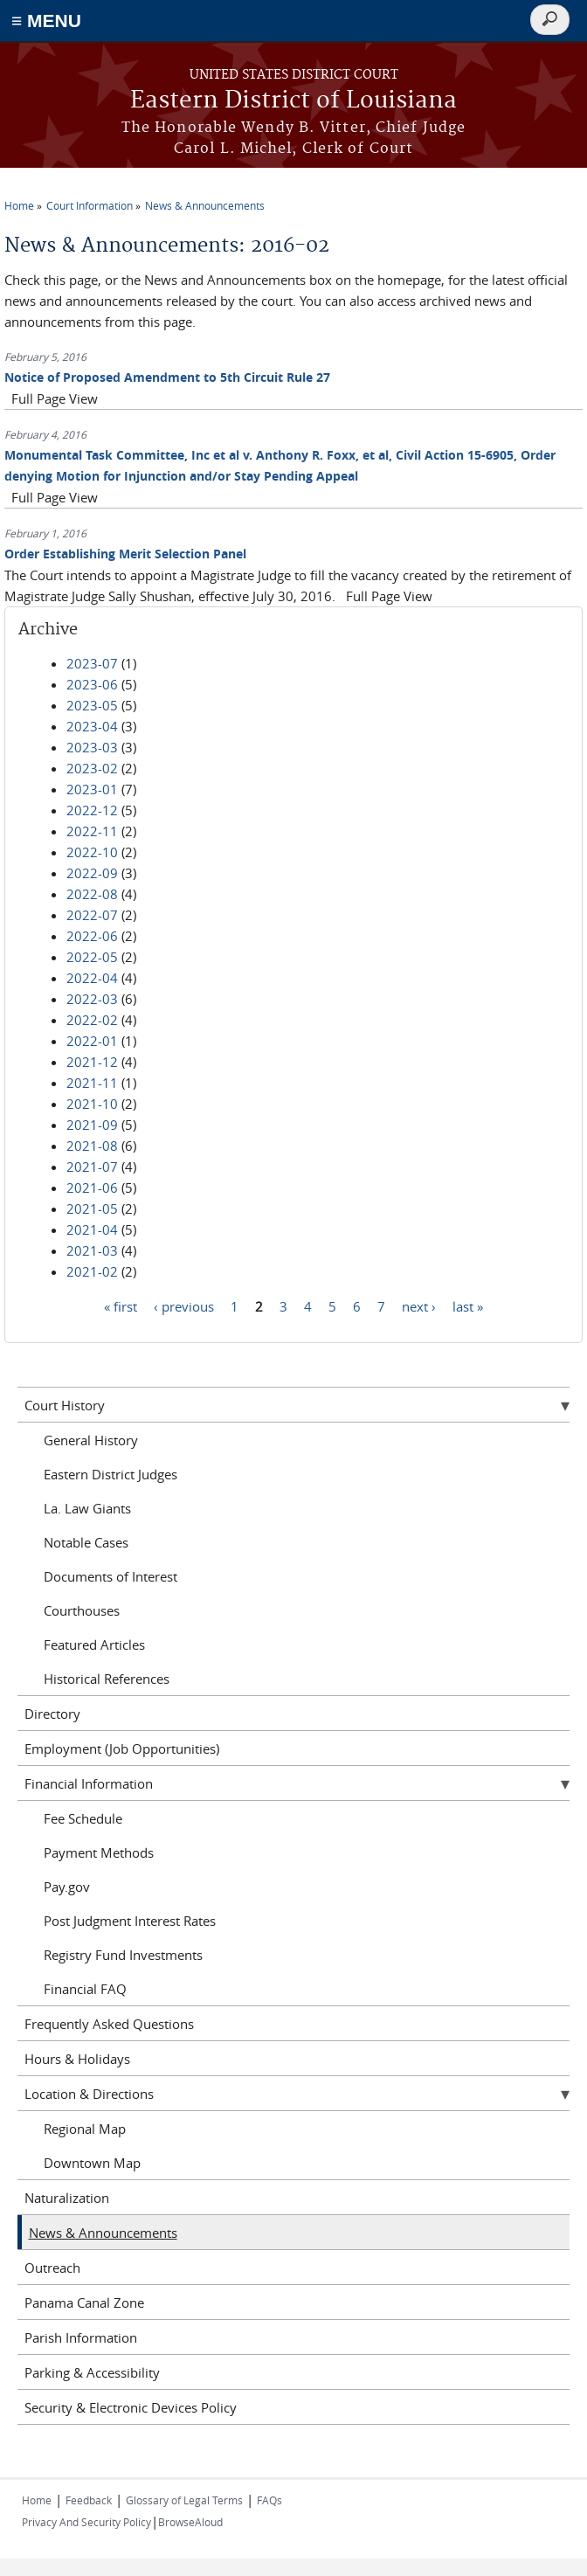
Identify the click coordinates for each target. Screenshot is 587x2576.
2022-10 (92, 852)
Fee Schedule (83, 1818)
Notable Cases (86, 1542)
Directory (52, 1713)
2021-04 (92, 1229)
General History (91, 1440)
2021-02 (92, 1271)
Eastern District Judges (110, 1474)
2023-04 (92, 726)
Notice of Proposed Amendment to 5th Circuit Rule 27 (167, 377)
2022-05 (92, 957)
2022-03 (92, 999)
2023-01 (92, 789)
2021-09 (92, 1124)
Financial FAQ (85, 1989)
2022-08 (92, 894)
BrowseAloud (190, 2522)
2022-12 (92, 810)
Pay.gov (67, 1886)
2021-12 (92, 1061)
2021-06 (92, 1187)
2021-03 (92, 1250)
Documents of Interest (110, 1576)
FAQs (269, 2500)
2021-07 (92, 1166)
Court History (64, 1405)
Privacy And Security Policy (86, 2522)
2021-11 (92, 1082)
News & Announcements (205, 205)
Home (19, 205)
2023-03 (92, 747)
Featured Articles (94, 1644)
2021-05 (92, 1208)
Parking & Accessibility (92, 2372)
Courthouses (82, 1610)
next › (419, 1305)
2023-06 (92, 684)
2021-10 (92, 1103)
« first (120, 1305)
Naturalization (66, 2197)
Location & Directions (89, 2093)
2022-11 (92, 831)
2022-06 (92, 936)
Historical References (106, 1678)
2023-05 (92, 705)
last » (467, 1305)
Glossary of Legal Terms (184, 2500)
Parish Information (80, 2337)
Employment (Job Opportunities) (121, 1748)
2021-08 (92, 1145)
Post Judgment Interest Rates (130, 1920)
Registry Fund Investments (123, 1954)
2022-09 (92, 873)
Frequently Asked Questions (109, 2023)
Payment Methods (99, 1852)
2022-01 (92, 1040)
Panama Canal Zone (84, 2302)
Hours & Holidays (77, 2058)
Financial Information (88, 1783)
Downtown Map (92, 2162)
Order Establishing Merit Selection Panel (125, 553)
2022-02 (92, 1019)
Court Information (89, 205)
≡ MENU (46, 20)
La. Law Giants (87, 1508)
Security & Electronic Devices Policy (130, 2407)
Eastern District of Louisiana (293, 101)
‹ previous (184, 1305)
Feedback (89, 2500)
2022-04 (92, 978)
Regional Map (85, 2128)
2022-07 (92, 915)
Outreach (52, 2267)
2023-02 (92, 768)
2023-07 (92, 663)
